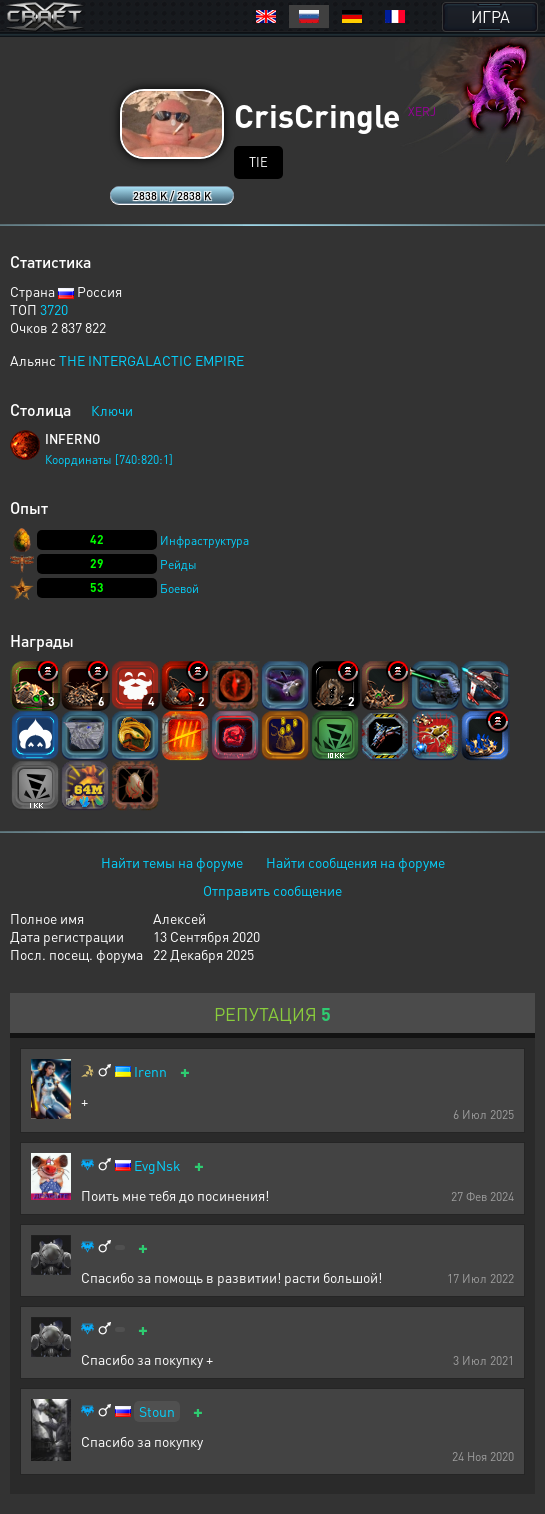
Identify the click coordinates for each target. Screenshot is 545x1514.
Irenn (150, 1071)
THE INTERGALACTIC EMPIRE (151, 360)
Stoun (157, 1411)
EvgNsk (157, 1165)
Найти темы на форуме (172, 862)
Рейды (178, 564)
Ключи (112, 410)
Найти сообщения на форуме (355, 862)
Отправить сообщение (272, 890)
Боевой (179, 588)
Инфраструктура (204, 540)
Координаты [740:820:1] (109, 459)
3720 (54, 309)
